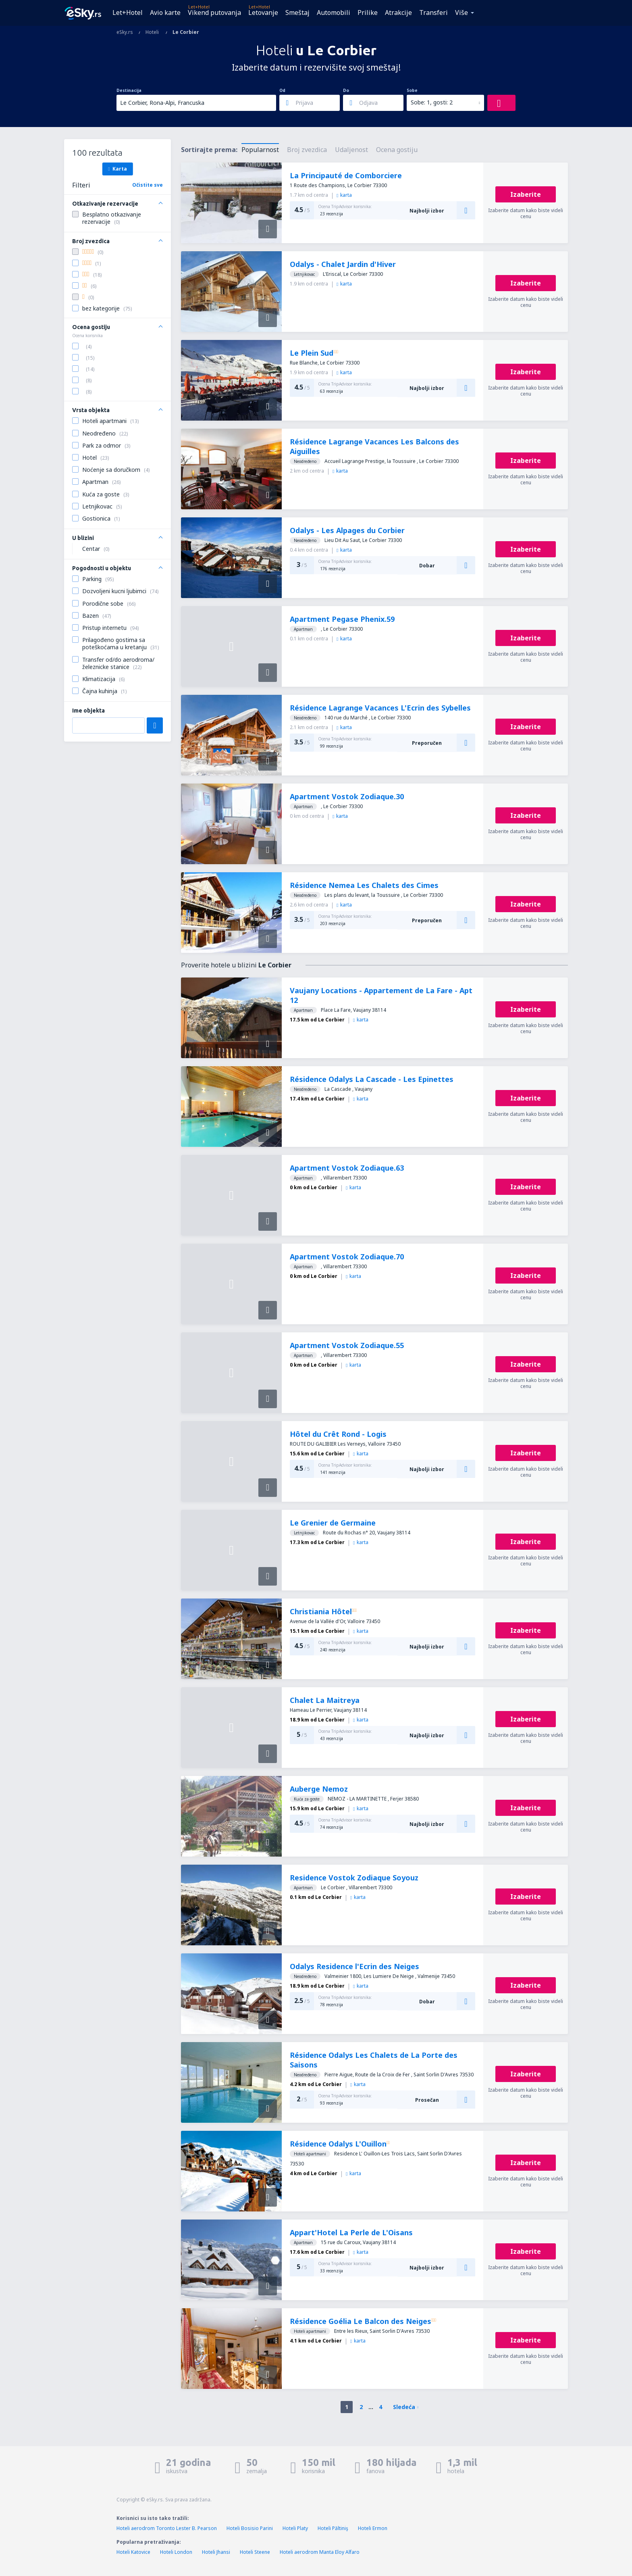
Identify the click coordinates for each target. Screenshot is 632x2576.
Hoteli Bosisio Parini (250, 2528)
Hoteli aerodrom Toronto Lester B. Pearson (166, 2528)
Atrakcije (398, 12)
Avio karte (165, 12)
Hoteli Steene (255, 2552)
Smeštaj (297, 12)
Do (346, 90)
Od (282, 90)
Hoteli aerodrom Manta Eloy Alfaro (320, 2552)
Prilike (368, 12)
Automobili (333, 12)
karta (344, 195)
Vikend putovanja (214, 12)
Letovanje (263, 12)
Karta (117, 168)
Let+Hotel (127, 12)
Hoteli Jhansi (216, 2552)
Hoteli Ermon (372, 2528)
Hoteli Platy (295, 2528)
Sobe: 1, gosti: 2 (432, 102)
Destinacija (128, 90)
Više (461, 12)
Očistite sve (147, 184)
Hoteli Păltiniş (333, 2528)
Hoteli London (176, 2552)
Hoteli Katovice (133, 2552)
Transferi (433, 12)
